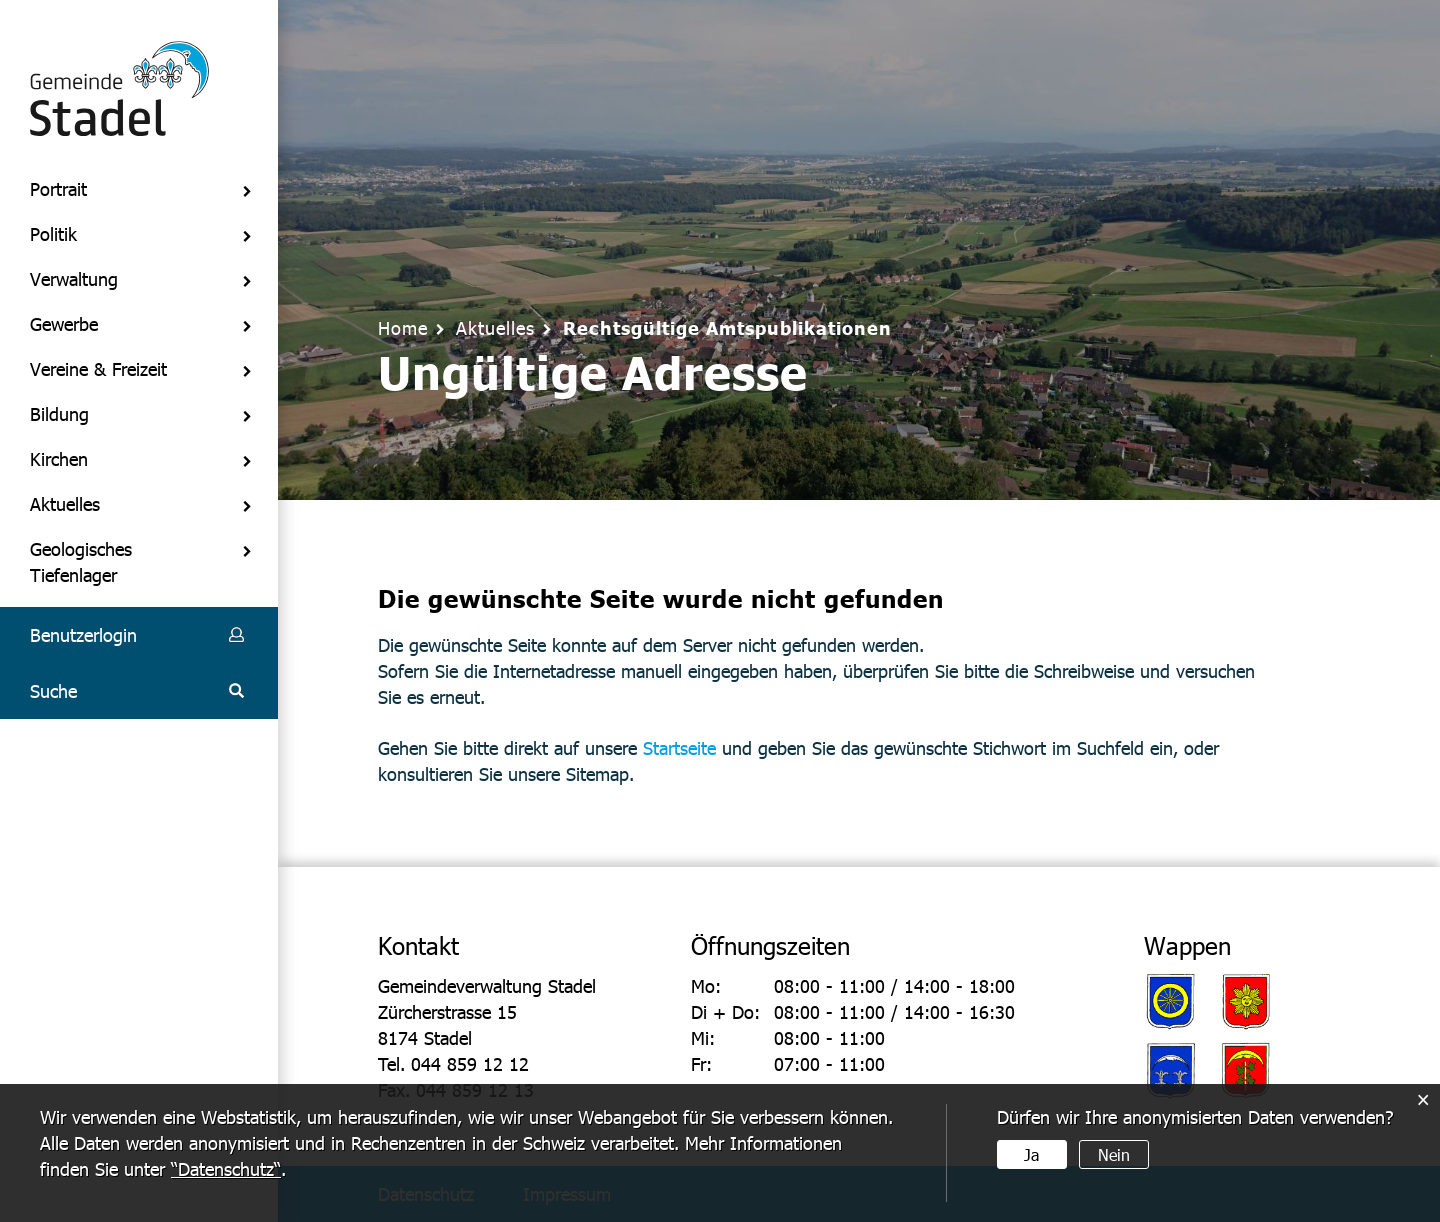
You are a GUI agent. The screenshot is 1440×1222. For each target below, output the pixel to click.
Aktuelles (65, 503)
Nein (1114, 1154)
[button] (495, 327)
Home (403, 327)
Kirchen (59, 458)
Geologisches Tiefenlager (81, 561)
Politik (53, 233)
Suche (53, 690)
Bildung (59, 413)
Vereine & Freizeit (98, 368)
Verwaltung (74, 278)
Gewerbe (64, 323)
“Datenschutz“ (226, 1168)
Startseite (679, 747)
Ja (1031, 1154)
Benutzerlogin (83, 634)
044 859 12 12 (470, 1063)
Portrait (58, 188)
